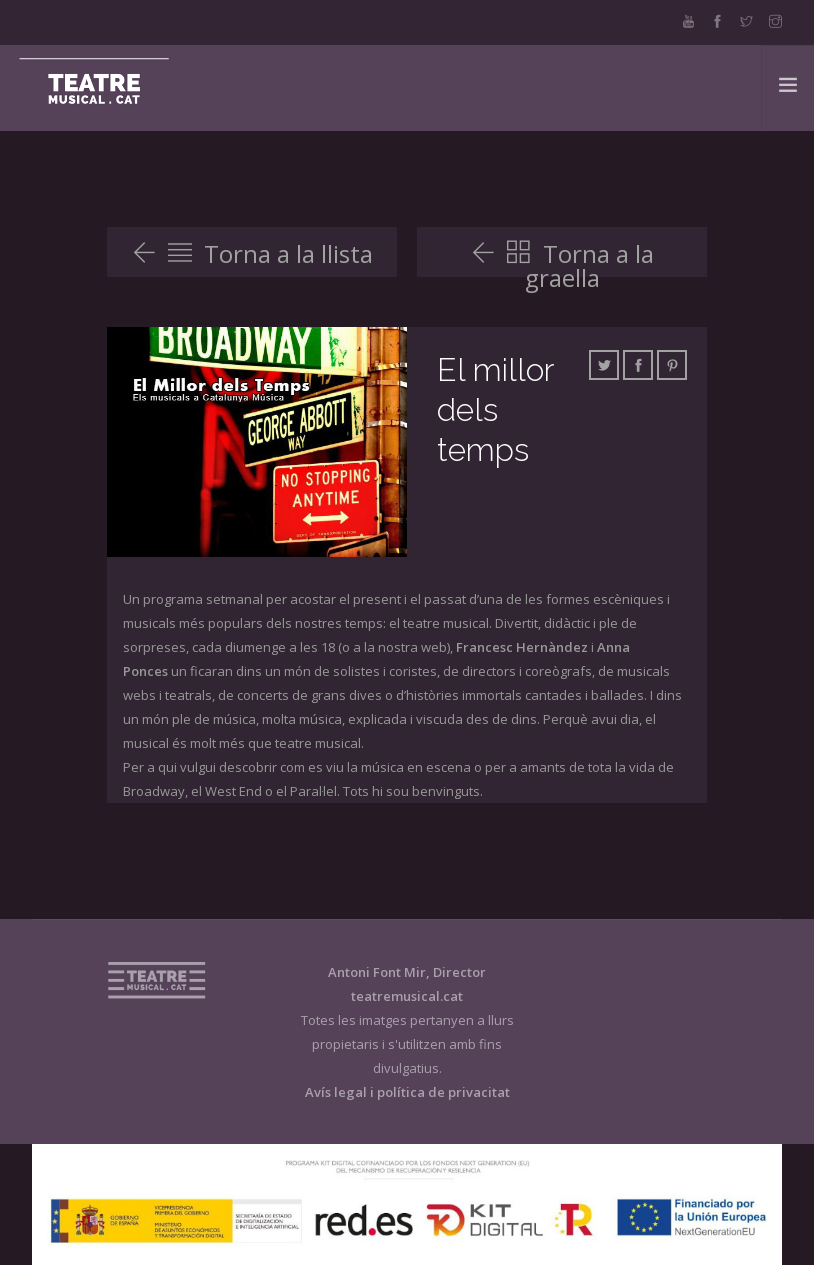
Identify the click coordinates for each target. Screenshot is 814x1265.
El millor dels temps (495, 409)
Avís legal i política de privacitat (407, 1092)
